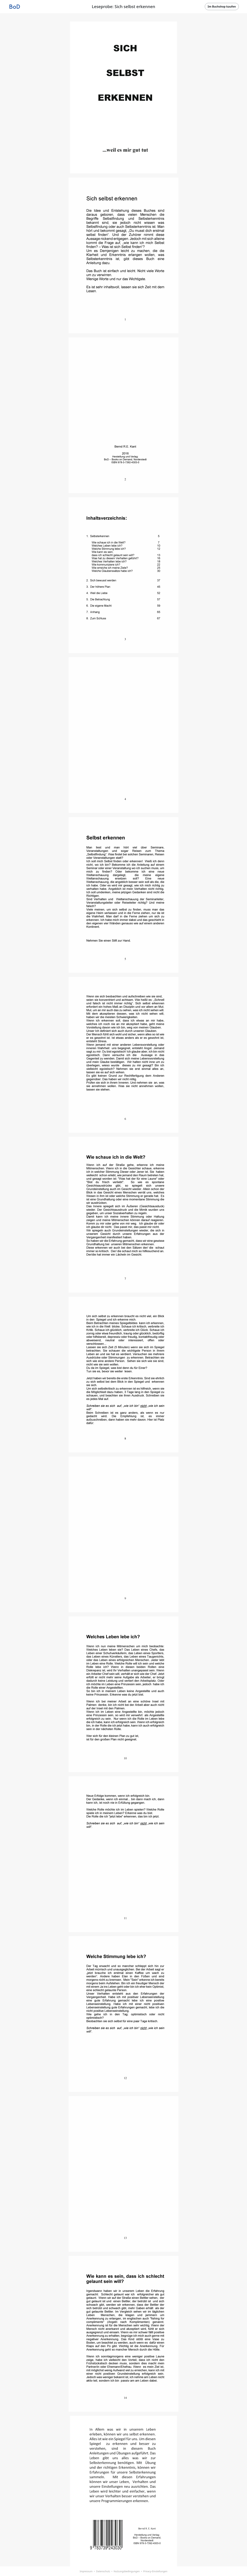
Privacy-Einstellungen (155, 2571)
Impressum (86, 2571)
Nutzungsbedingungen (127, 2571)
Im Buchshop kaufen (222, 6)
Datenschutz (103, 2571)
